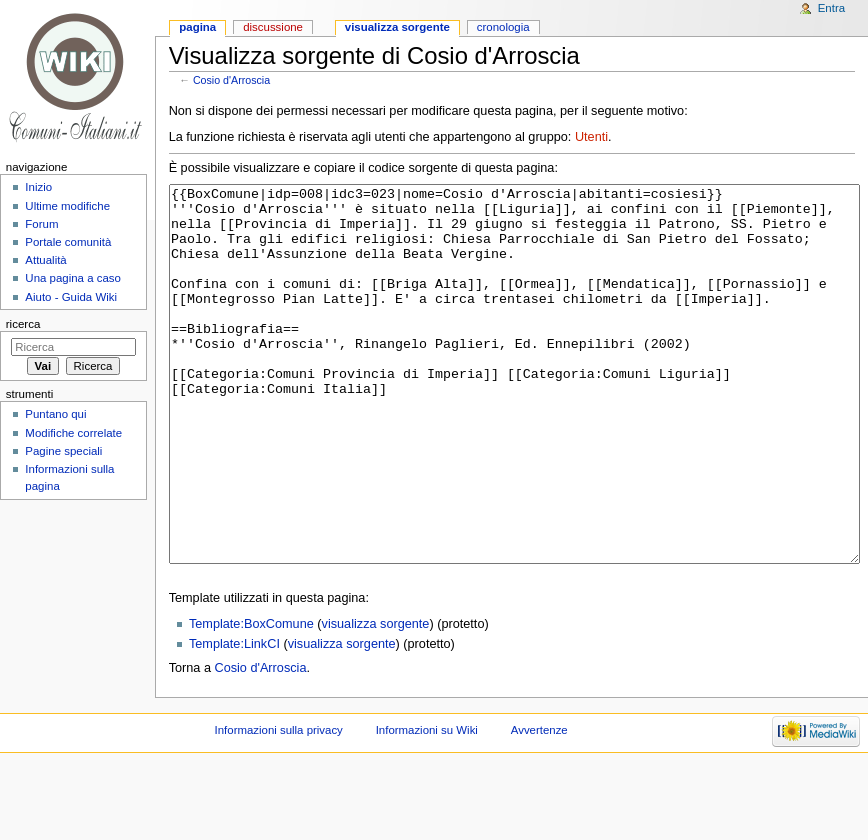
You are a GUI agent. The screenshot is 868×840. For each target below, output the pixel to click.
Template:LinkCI (234, 719)
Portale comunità (68, 242)
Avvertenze (539, 805)
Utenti (591, 137)
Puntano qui (55, 414)
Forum (41, 224)
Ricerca (23, 324)
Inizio (38, 187)
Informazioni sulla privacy (279, 805)
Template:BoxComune (251, 699)
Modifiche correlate (73, 433)
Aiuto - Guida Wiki (71, 297)
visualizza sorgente (376, 699)
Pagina (197, 27)
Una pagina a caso (73, 278)
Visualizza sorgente (397, 27)
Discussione (273, 27)
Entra (831, 8)
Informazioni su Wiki (427, 805)
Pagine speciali (63, 451)
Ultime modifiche (67, 206)
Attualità (45, 260)
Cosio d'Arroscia (231, 80)
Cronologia (503, 27)
